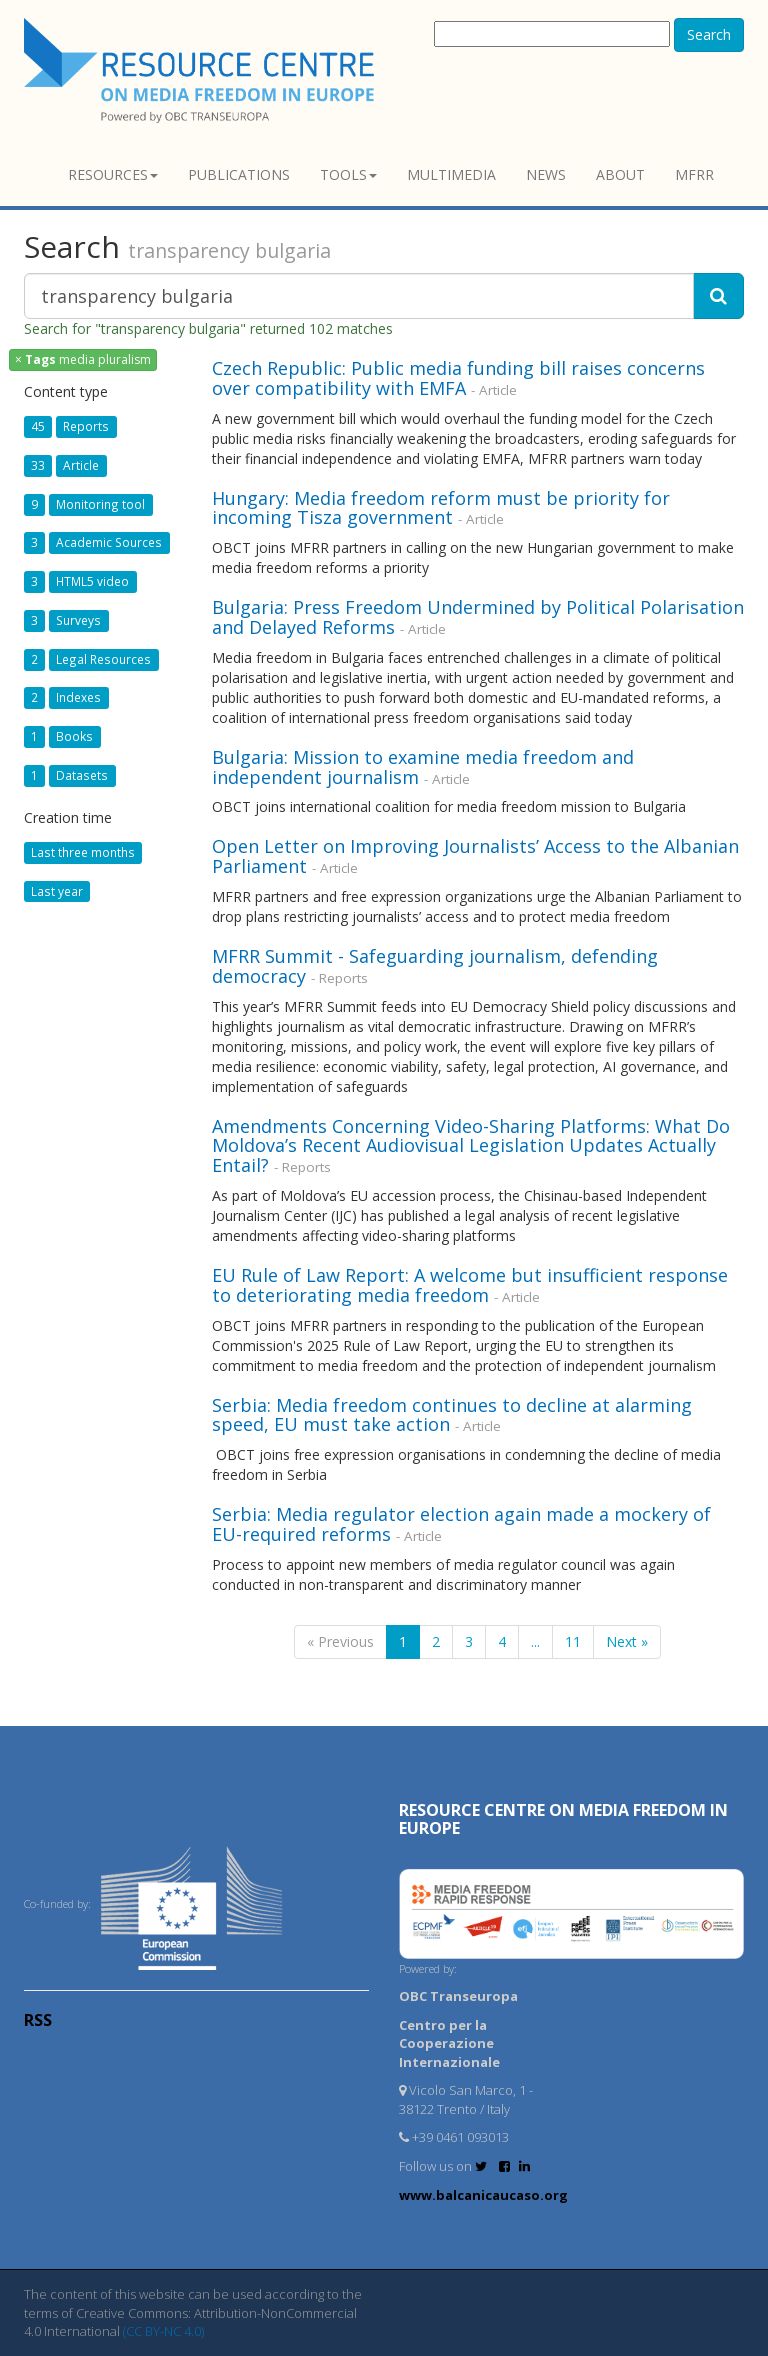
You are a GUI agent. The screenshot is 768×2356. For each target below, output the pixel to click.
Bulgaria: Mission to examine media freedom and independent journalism (423, 767)
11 (573, 1641)
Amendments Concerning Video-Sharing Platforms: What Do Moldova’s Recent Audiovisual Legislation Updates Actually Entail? (471, 1146)
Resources (113, 174)
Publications (239, 174)
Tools (348, 174)
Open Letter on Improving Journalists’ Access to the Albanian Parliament (475, 856)
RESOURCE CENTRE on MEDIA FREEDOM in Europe (563, 1819)
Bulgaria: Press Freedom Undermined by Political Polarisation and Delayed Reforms (478, 617)
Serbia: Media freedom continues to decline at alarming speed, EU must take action (452, 1415)
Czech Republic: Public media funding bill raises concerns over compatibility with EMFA (458, 378)
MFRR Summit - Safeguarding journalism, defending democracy (435, 966)
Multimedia (451, 174)
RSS (38, 2020)
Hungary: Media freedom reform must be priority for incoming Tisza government (441, 508)
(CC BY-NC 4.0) (163, 2331)
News (546, 174)
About (620, 174)
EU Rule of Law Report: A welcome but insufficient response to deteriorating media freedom (470, 1285)
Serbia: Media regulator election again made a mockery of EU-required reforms (461, 1524)
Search (709, 34)
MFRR (694, 174)
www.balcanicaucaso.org (483, 2195)
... (535, 1641)
